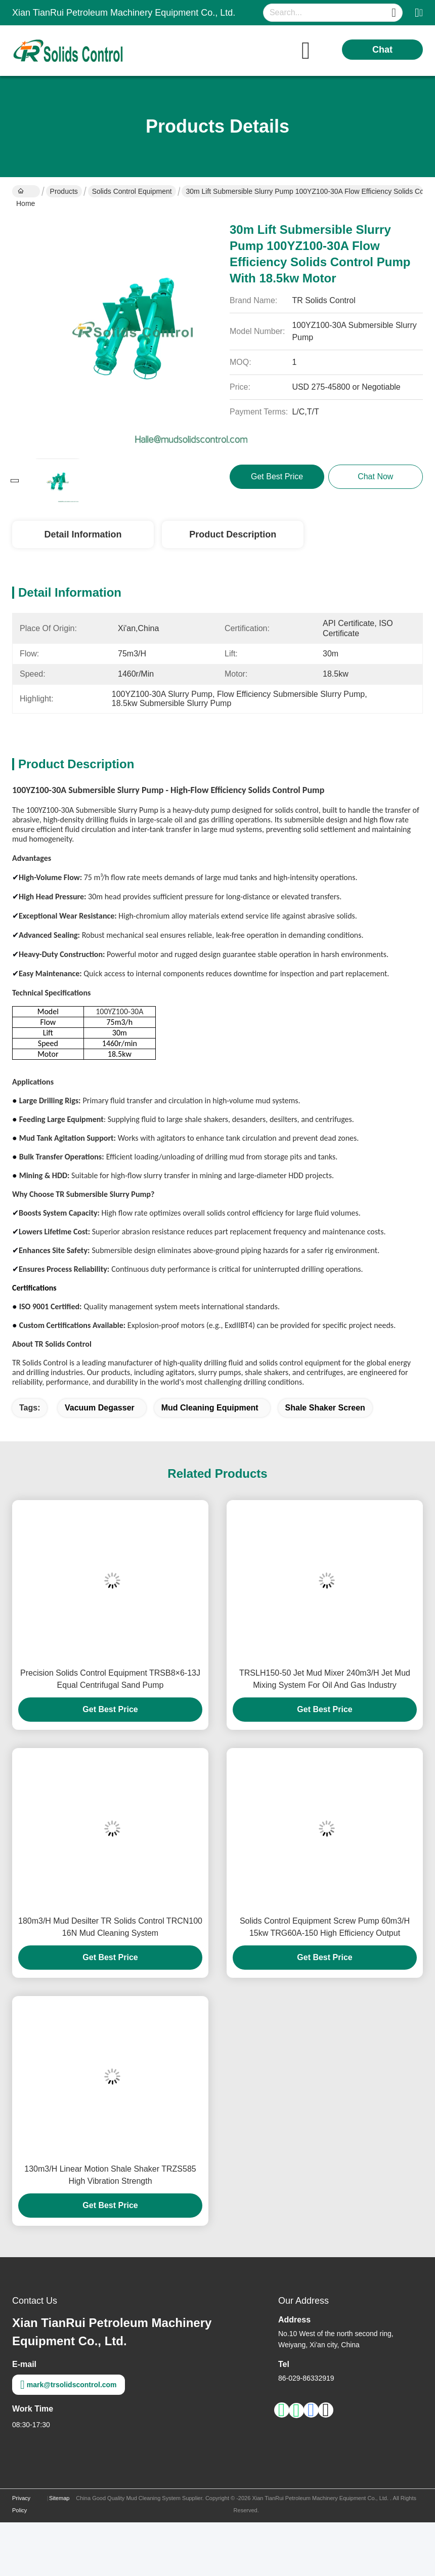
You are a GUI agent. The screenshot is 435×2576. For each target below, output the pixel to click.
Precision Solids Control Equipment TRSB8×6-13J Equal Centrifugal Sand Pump (110, 1679)
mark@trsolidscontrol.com (68, 2384)
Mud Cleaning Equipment (209, 1407)
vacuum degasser (100, 1407)
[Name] (394, 13)
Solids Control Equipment (132, 191)
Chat (382, 50)
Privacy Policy (21, 2504)
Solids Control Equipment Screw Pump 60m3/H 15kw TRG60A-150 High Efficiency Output (325, 1927)
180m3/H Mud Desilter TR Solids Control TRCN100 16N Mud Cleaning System (110, 1927)
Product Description (232, 534)
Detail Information (82, 534)
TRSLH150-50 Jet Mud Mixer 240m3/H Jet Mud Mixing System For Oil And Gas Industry (324, 1679)
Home (25, 192)
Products (64, 191)
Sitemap (59, 2498)
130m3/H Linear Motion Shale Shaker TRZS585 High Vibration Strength (110, 2175)
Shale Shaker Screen (325, 1407)
